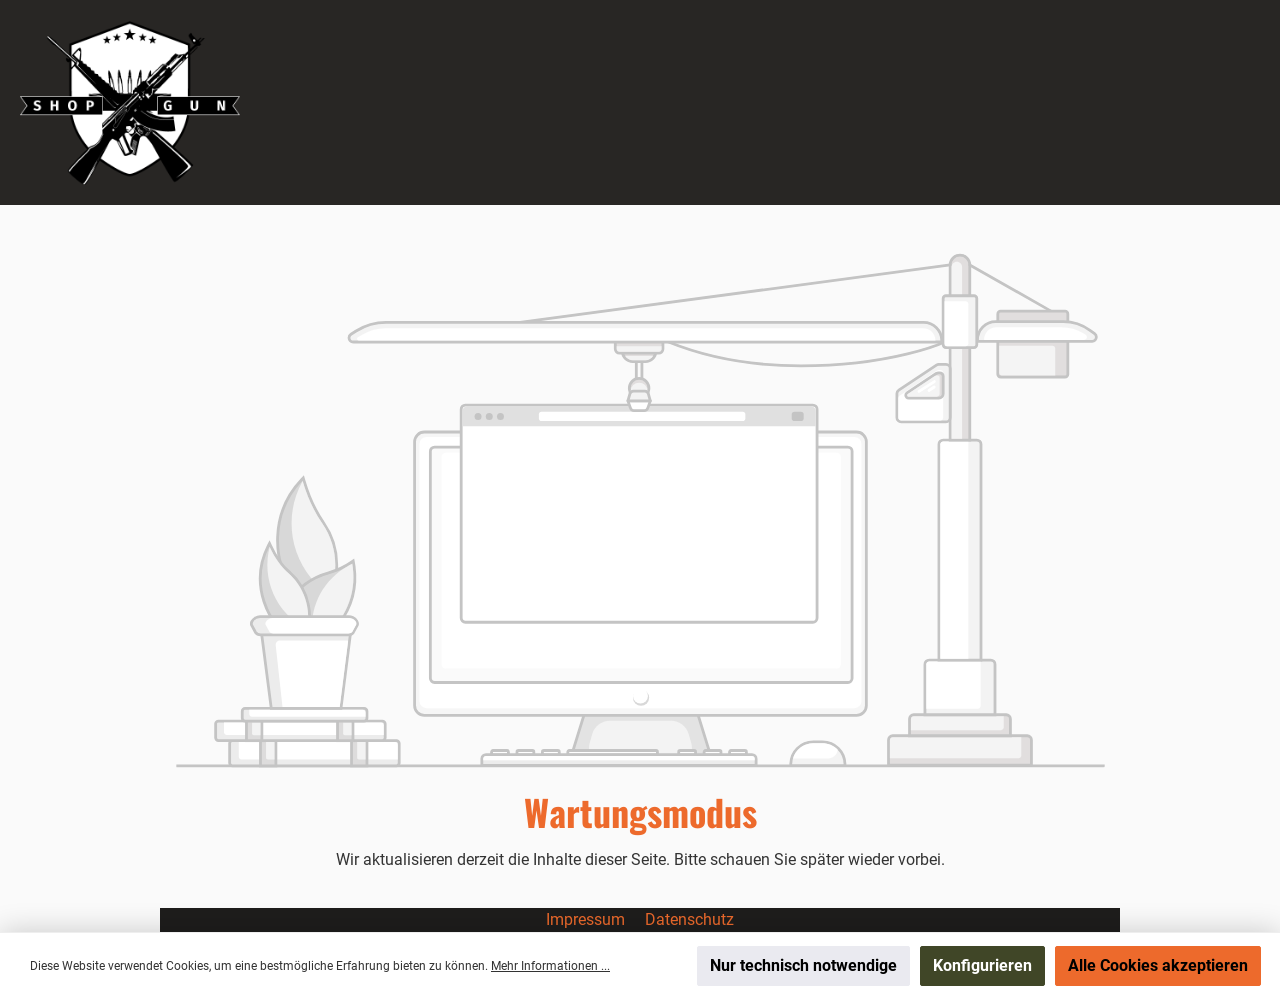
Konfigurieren (982, 965)
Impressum (587, 919)
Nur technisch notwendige (803, 965)
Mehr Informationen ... (550, 966)
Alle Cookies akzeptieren (1158, 965)
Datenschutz (689, 919)
